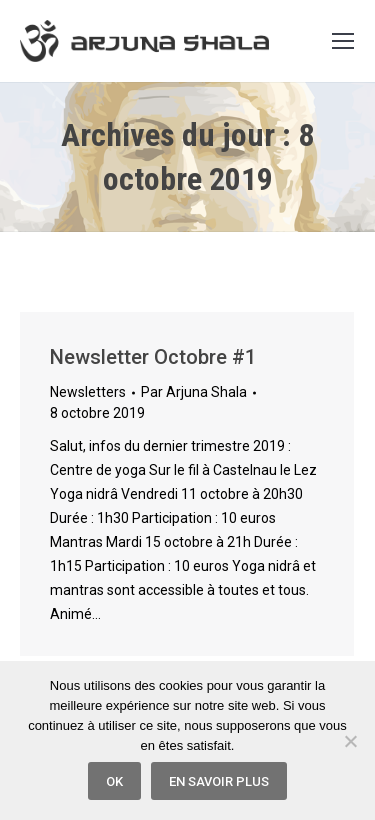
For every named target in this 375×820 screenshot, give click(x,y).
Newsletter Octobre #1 (153, 357)
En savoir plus (219, 781)
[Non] (350, 741)
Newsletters (88, 392)
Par (194, 392)
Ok (114, 781)
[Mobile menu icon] (343, 41)
